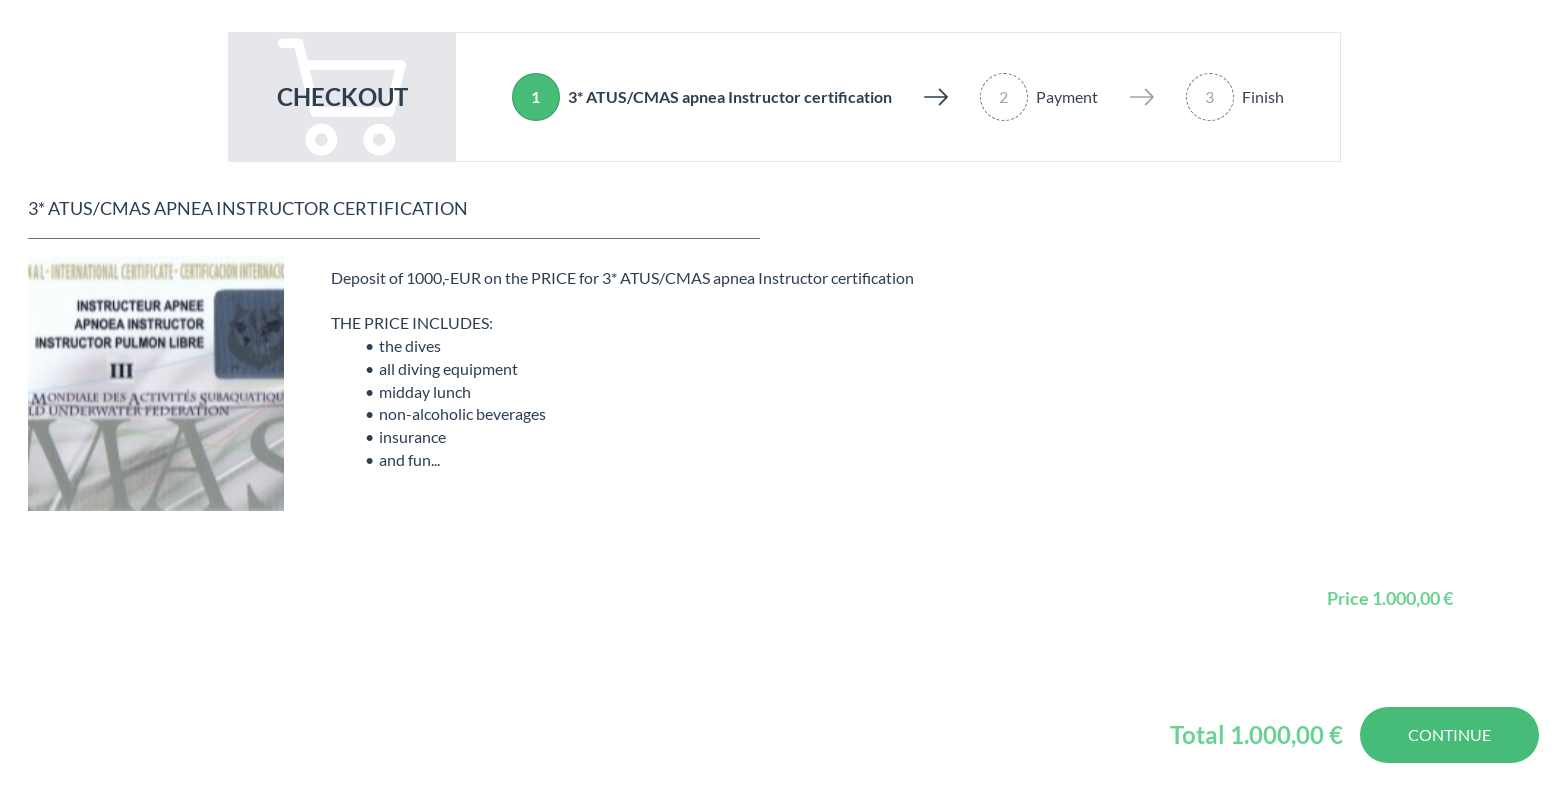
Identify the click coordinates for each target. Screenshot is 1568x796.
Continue (1449, 734)
